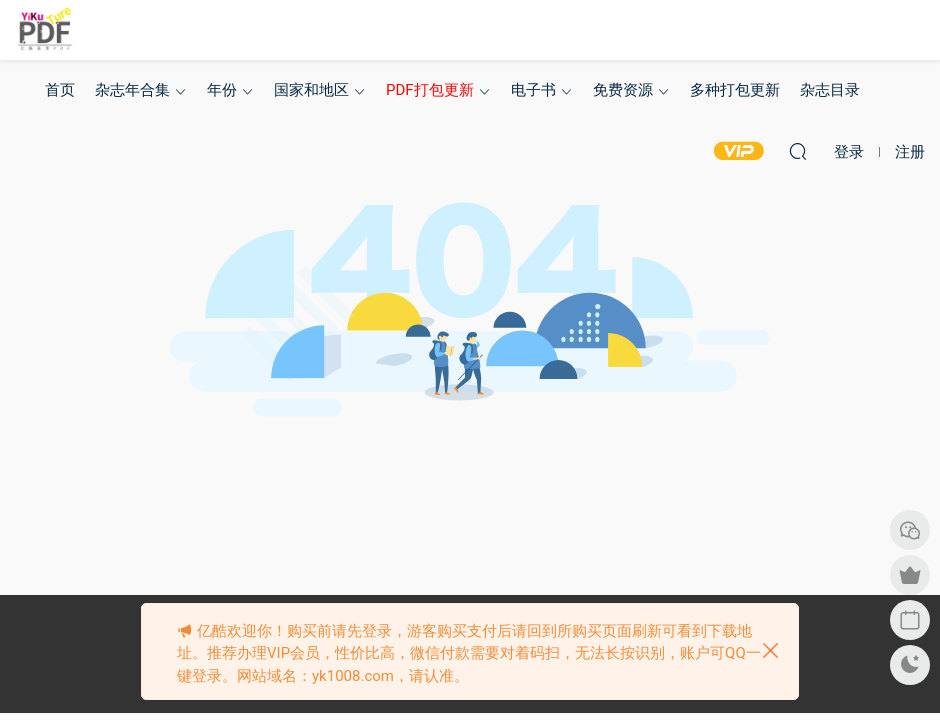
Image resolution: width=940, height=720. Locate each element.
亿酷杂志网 (45, 30)
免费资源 (623, 90)
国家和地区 (311, 90)
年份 (222, 90)
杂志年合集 (132, 90)
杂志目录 (830, 90)
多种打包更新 (735, 90)
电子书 (533, 90)
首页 (60, 90)
